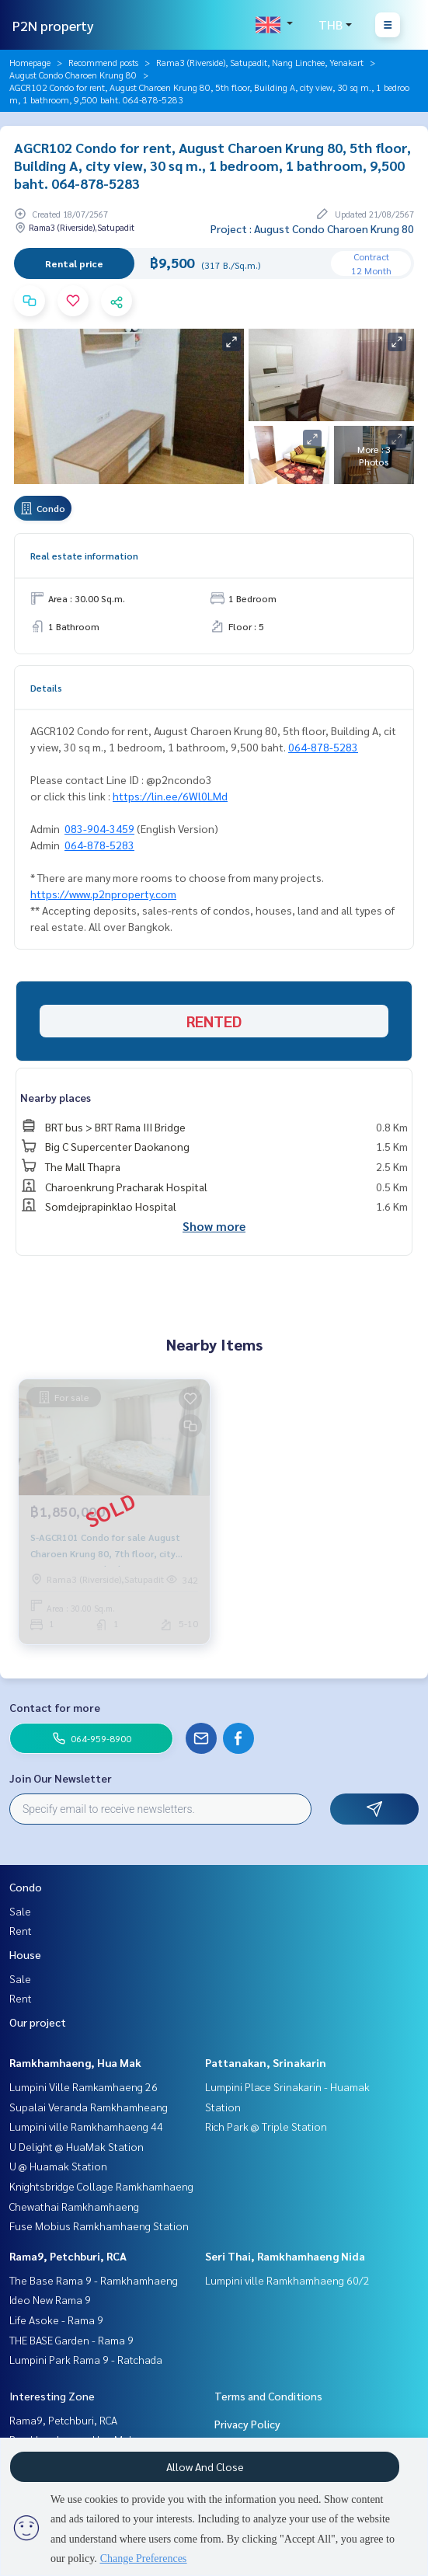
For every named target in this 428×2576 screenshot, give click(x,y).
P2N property (53, 25)
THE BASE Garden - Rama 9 (71, 2340)
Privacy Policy (247, 2424)
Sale (20, 1911)
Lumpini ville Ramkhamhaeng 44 (86, 2126)
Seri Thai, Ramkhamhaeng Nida (285, 2256)
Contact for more (54, 1707)
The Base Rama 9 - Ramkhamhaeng (93, 2280)
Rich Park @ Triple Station (266, 2126)
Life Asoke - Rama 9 (56, 2320)
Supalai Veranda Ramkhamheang (88, 2107)
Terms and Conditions (268, 2396)
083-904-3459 (99, 828)
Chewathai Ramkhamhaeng (74, 2206)
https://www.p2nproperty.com (103, 894)
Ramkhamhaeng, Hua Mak (75, 2062)
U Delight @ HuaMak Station (76, 2146)
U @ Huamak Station (58, 2166)
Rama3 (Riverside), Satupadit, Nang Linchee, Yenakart (260, 62)
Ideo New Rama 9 (50, 2299)
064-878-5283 (323, 747)
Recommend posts (103, 62)
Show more (214, 1226)
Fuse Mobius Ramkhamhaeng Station (99, 2226)
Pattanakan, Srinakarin (265, 2062)
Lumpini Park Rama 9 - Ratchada (85, 2359)
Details (46, 687)
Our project (37, 2022)
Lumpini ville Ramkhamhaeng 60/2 (287, 2280)
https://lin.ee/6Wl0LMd (170, 796)
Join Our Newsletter (60, 1778)
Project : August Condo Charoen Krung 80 (312, 228)
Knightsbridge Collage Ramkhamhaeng (101, 2186)
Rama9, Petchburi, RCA (68, 2256)
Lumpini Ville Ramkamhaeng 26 (83, 2086)
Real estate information (84, 555)
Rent (20, 1930)
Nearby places (55, 1097)
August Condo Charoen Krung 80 (73, 74)
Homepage (29, 62)
